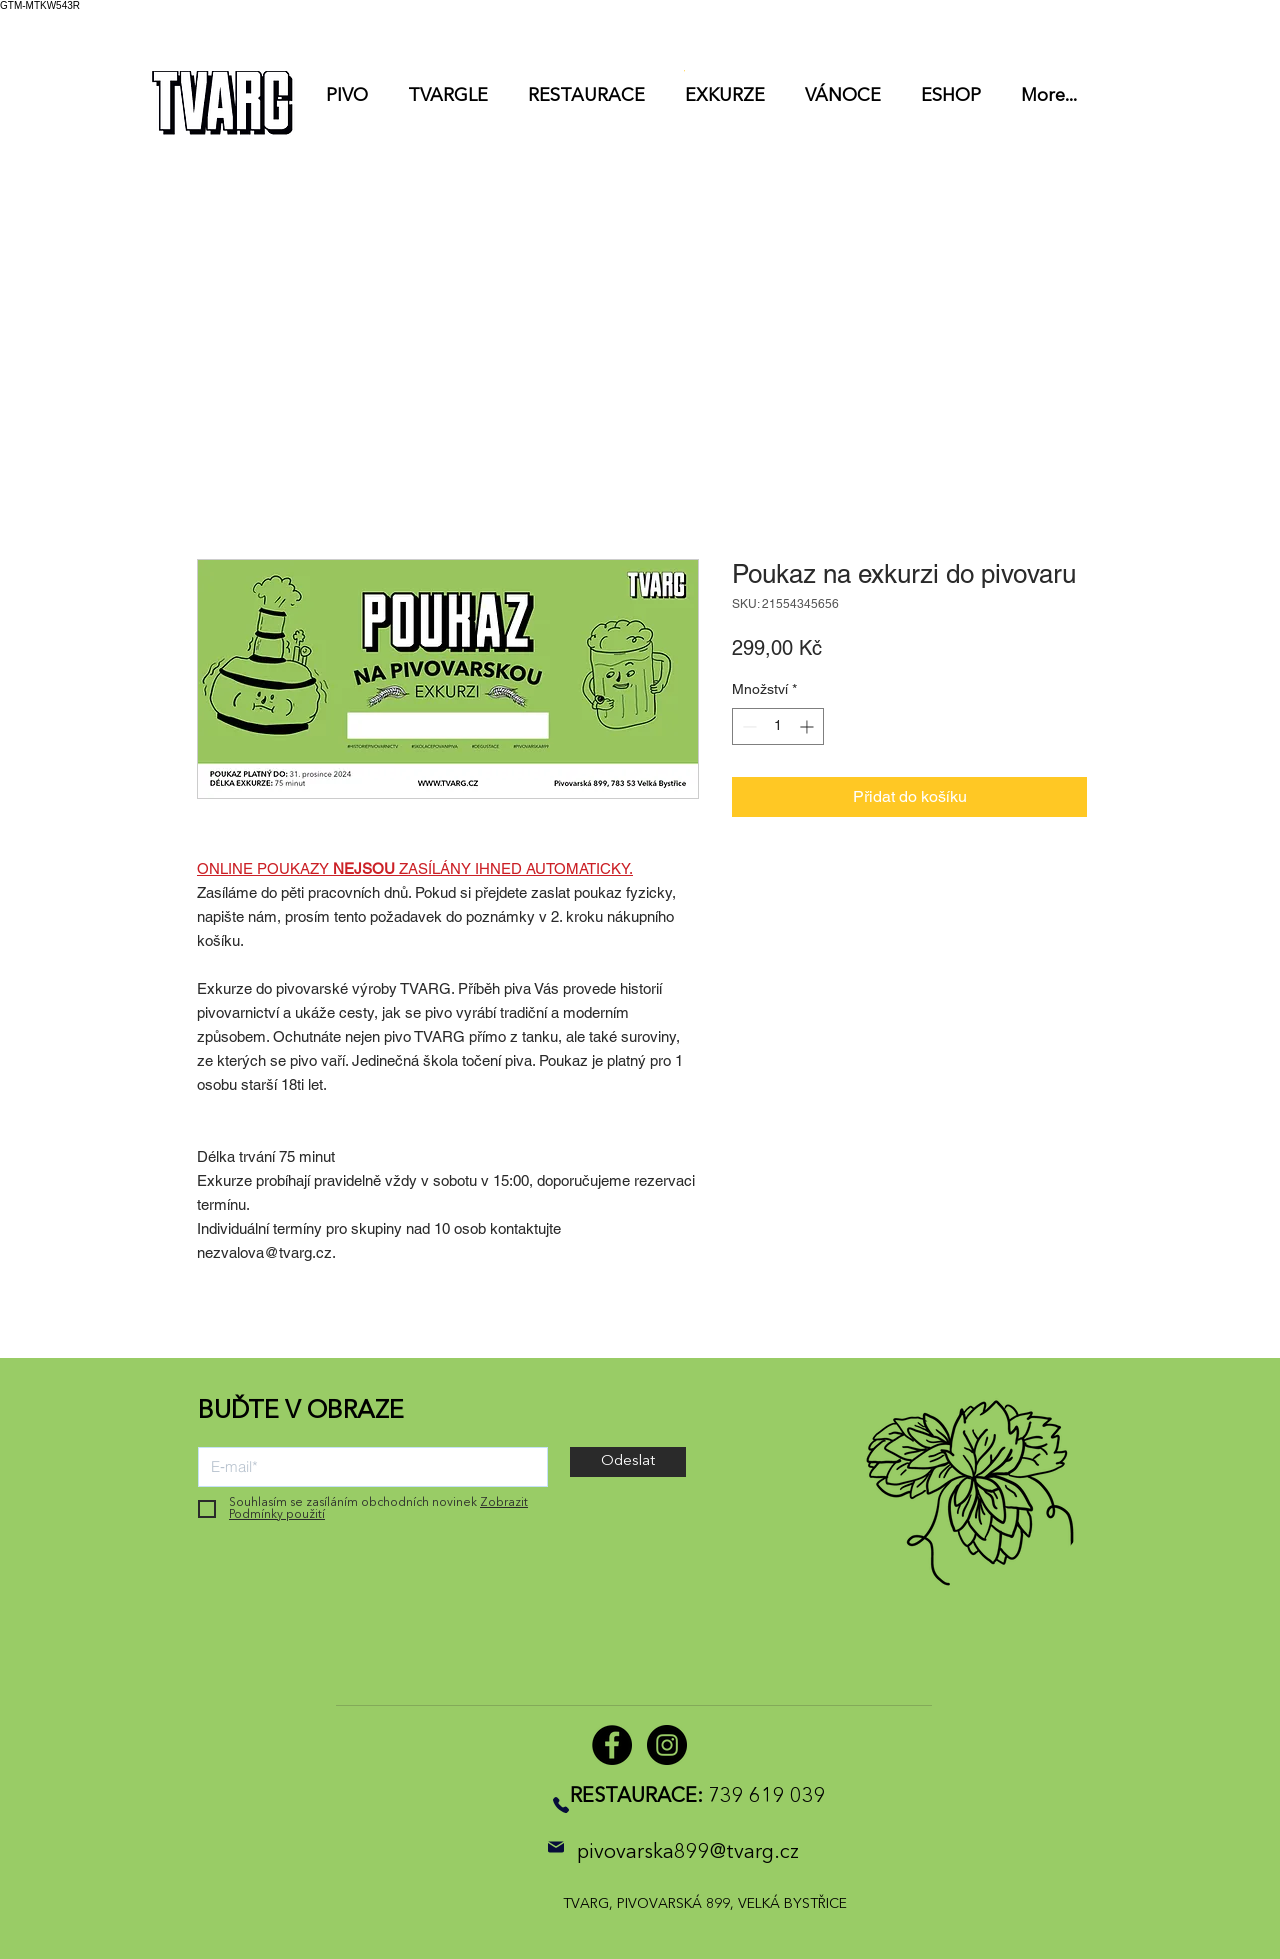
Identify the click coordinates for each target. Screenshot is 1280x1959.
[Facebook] (612, 1745)
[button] (1025, 27)
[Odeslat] (628, 1462)
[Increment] (808, 726)
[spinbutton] (778, 726)
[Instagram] (667, 1745)
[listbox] (1054, 27)
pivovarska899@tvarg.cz (688, 1853)
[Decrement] (747, 726)
